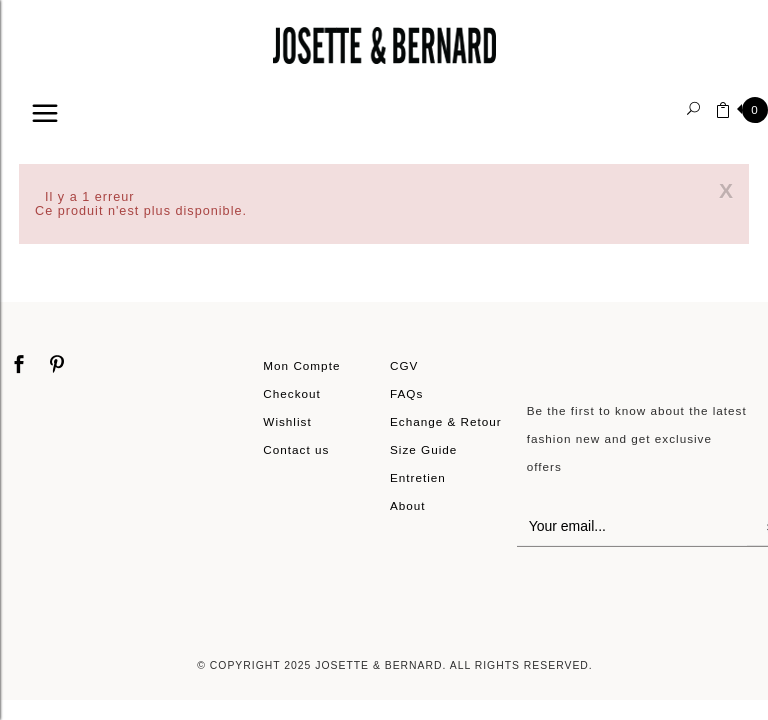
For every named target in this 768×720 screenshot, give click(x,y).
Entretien (418, 477)
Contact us (296, 449)
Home (41, 146)
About (408, 505)
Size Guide (423, 449)
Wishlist (287, 421)
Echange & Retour (446, 421)
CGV (404, 365)
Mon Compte (301, 365)
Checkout (292, 393)
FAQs (406, 393)
